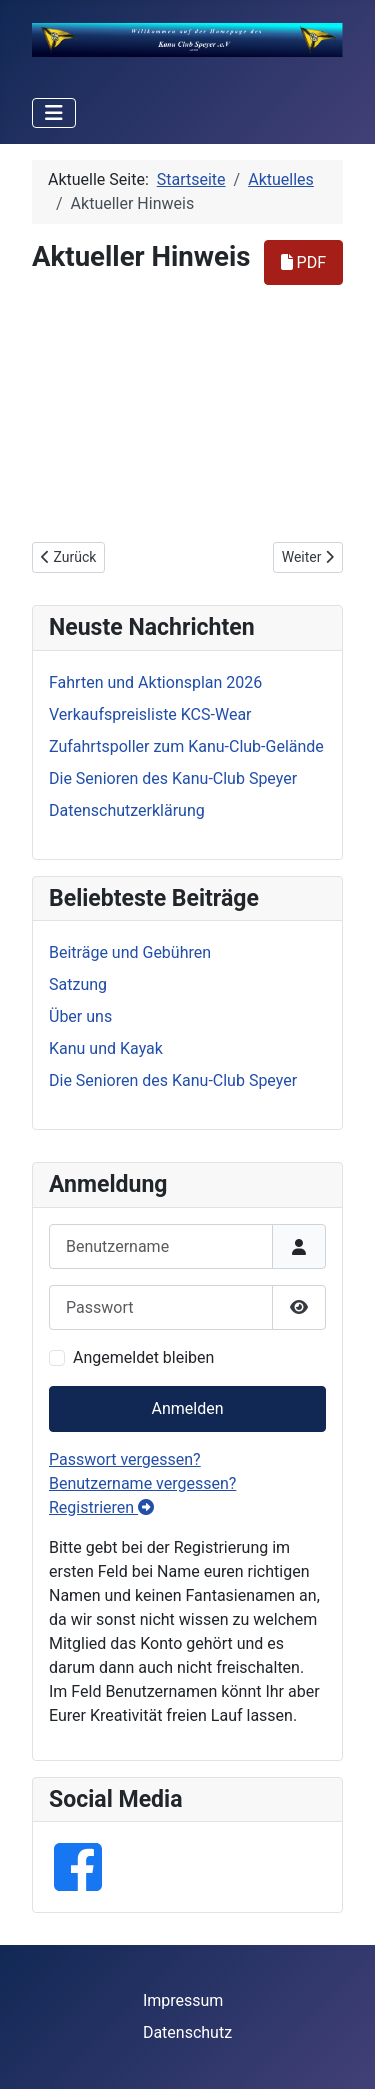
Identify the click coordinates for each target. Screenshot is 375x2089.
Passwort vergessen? (125, 1459)
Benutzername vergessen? (142, 1483)
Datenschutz (187, 2032)
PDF (303, 262)
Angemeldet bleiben (143, 1357)
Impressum (183, 2000)
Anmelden (187, 1408)
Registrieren (101, 1507)
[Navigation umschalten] (54, 113)
